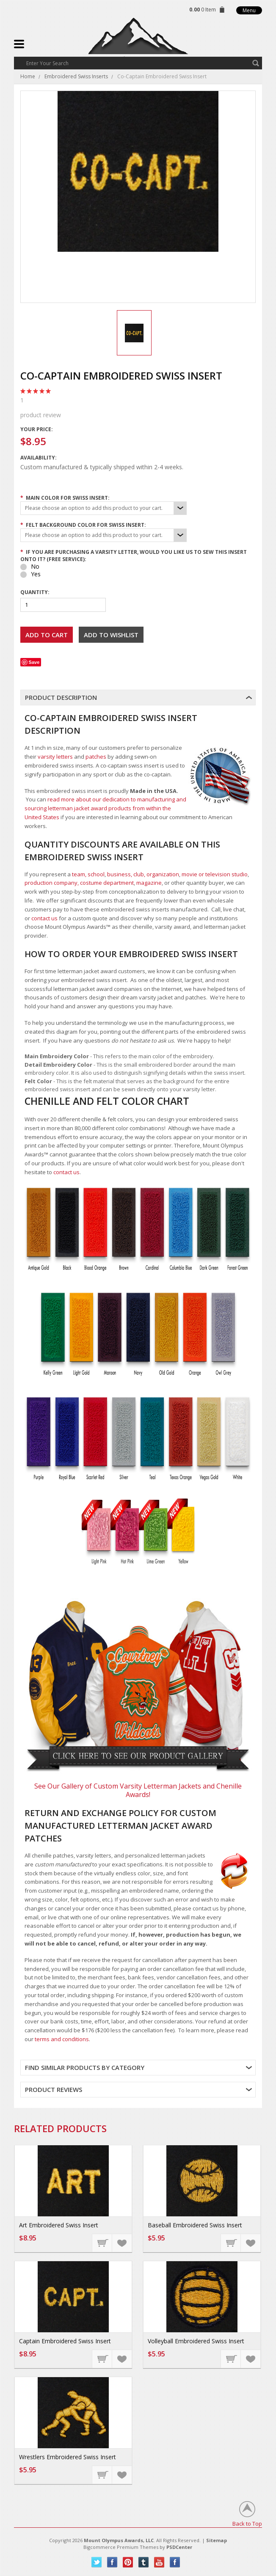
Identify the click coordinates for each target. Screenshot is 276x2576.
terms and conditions (62, 2039)
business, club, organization (143, 874)
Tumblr (143, 2562)
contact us (44, 918)
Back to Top (247, 2523)
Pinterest (128, 2562)
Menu (249, 10)
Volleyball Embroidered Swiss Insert (196, 2341)
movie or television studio (215, 874)
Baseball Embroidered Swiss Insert (195, 2225)
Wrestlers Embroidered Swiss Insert (67, 2457)
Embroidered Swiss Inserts (76, 76)
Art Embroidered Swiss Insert (58, 2225)
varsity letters (55, 756)
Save (34, 662)
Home (27, 76)
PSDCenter (179, 2547)
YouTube (159, 2562)
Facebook (112, 2562)
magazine (149, 882)
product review (138, 407)
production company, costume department (79, 882)
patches (96, 756)
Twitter (96, 2562)
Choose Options (102, 2242)
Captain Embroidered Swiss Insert (65, 2341)
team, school (88, 874)
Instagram (175, 2562)
